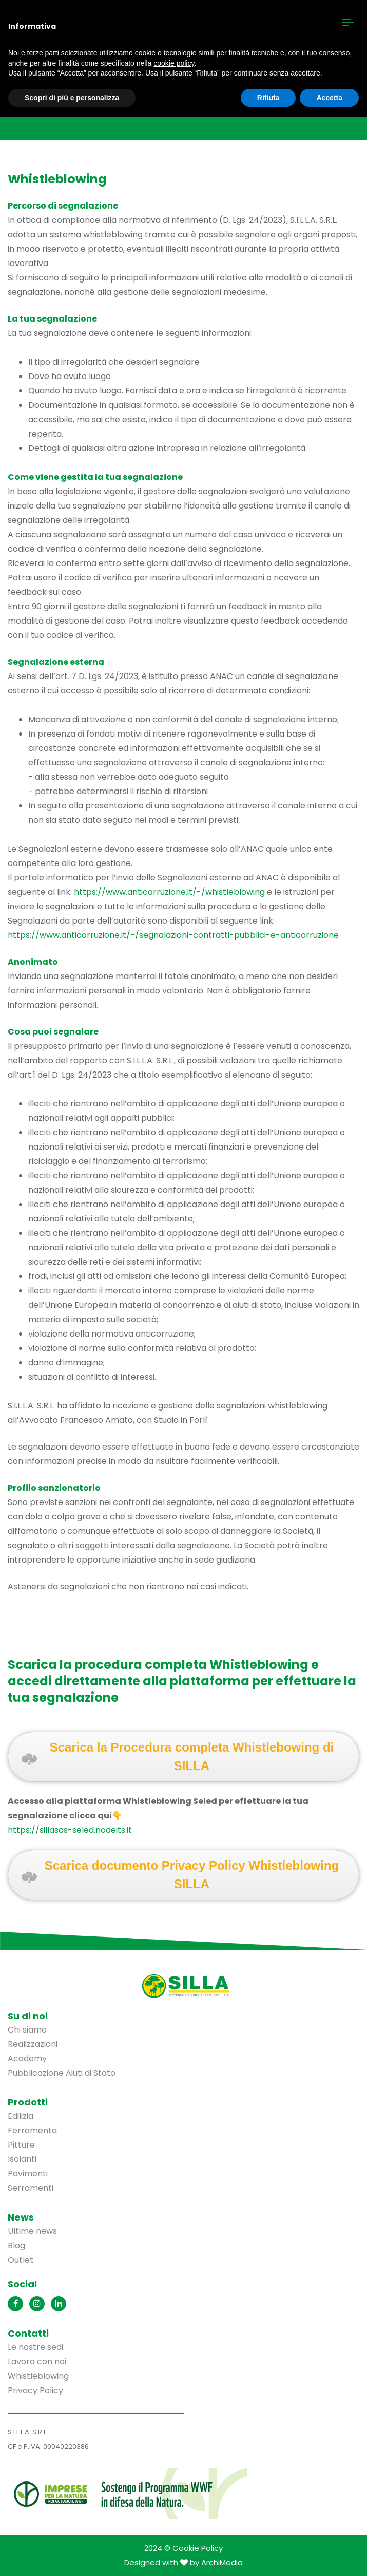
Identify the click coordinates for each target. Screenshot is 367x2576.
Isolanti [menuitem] (22, 2159)
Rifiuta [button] (268, 97)
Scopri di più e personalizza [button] (72, 97)
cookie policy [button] (173, 63)
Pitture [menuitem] (21, 2145)
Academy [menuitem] (27, 2058)
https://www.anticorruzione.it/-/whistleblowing (169, 892)
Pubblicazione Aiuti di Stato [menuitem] (61, 2073)
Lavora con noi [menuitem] (37, 2361)
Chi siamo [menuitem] (27, 2030)
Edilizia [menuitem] (20, 2116)
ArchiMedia (222, 2562)
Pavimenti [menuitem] (28, 2173)
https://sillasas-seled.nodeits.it (70, 1830)
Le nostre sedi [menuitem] (35, 2347)
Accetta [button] (329, 97)
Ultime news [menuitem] (32, 2231)
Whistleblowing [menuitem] (38, 2376)
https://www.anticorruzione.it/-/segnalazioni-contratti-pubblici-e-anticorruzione (173, 935)
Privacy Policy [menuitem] (35, 2390)
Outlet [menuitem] (20, 2260)
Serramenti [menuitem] (30, 2188)
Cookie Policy (197, 2548)
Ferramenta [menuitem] (32, 2130)
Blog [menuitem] (16, 2245)
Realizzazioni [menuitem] (32, 2044)
